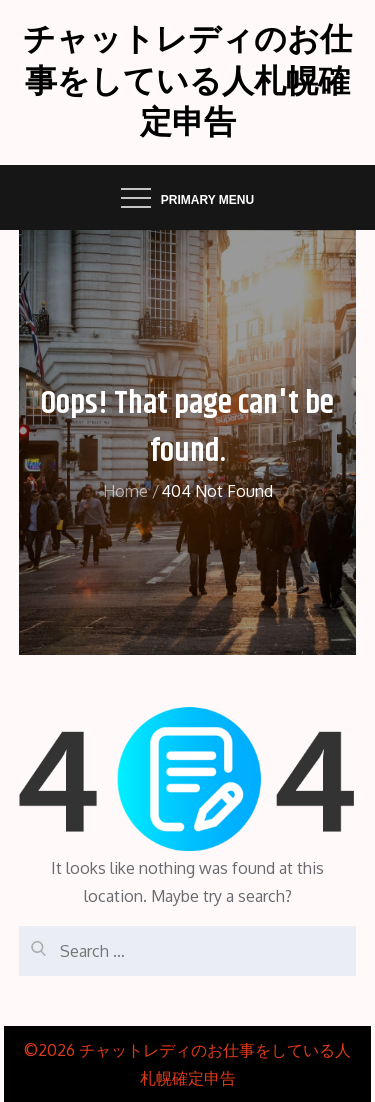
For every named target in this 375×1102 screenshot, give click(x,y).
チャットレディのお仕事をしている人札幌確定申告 (187, 82)
